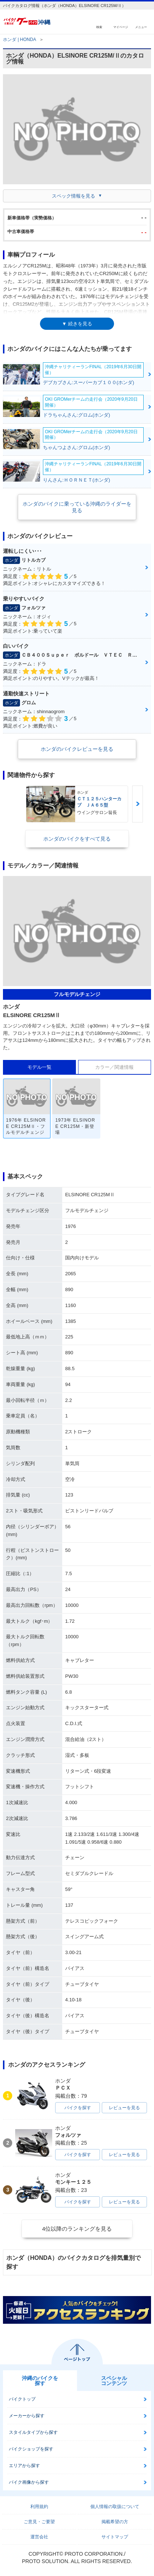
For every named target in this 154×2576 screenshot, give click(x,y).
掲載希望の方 (114, 2521)
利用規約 (39, 2506)
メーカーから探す (26, 2415)
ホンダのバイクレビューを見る (77, 749)
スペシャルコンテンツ (114, 2380)
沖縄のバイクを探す (40, 2380)
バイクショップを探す (31, 2449)
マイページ (120, 26)
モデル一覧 (39, 1067)
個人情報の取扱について (114, 2506)
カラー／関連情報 (114, 1067)
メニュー (141, 26)
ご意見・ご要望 (39, 2521)
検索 (99, 26)
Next (137, 804)
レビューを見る (124, 2107)
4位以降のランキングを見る (77, 2229)
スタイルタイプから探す (33, 2432)
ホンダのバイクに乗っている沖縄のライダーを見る (77, 507)
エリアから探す (24, 2465)
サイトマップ (114, 2536)
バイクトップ (22, 2399)
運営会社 (39, 2536)
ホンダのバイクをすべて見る (77, 839)
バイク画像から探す (29, 2482)
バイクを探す (77, 2107)
